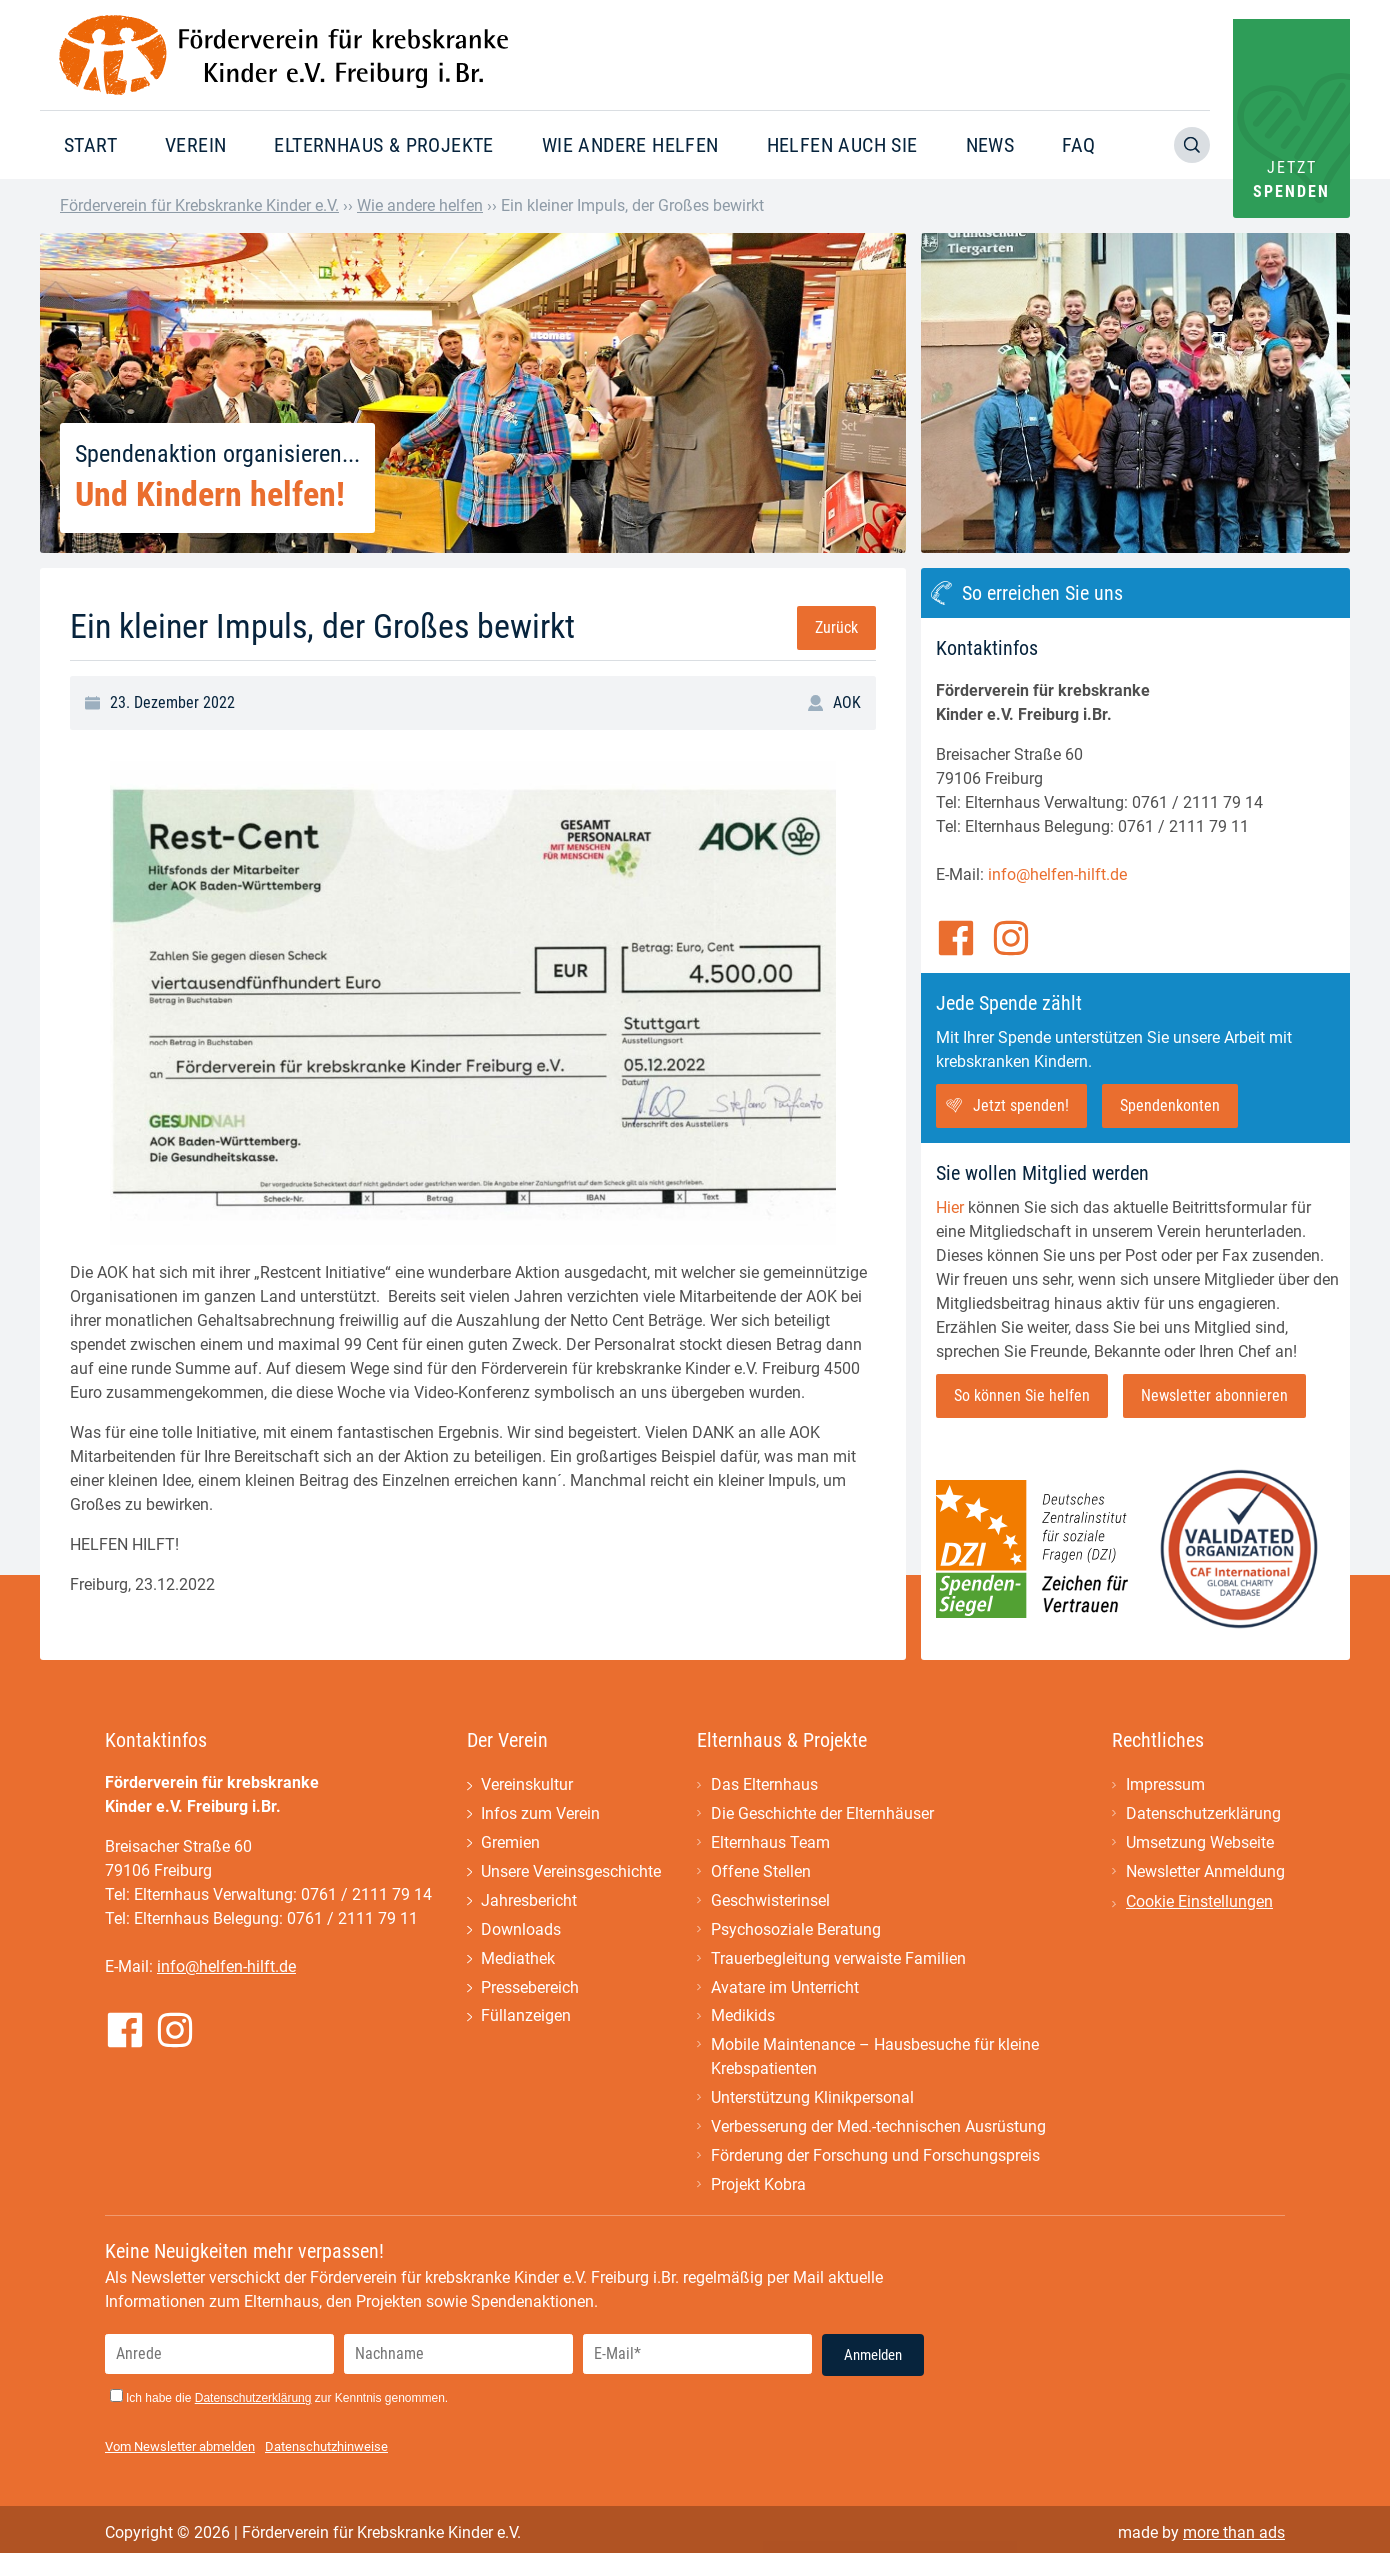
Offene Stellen (761, 1872)
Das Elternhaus (764, 1785)
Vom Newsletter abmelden (180, 2448)
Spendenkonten (1170, 1105)
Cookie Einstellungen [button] (1199, 1902)
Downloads (521, 1930)
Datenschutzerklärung (1203, 1814)
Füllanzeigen (526, 2017)
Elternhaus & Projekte (383, 145)
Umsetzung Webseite (1200, 1843)
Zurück (836, 627)
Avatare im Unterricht (785, 1988)
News (990, 145)
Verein (195, 145)
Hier (950, 1207)
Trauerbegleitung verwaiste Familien (838, 1959)
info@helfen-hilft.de (1057, 874)
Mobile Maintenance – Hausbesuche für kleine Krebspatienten (875, 2058)
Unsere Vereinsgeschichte (571, 1872)
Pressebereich (530, 1988)
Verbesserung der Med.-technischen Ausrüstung (878, 2128)
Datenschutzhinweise (326, 2448)
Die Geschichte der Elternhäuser (822, 1814)
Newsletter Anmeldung (1205, 1872)
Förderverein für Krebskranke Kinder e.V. (199, 205)
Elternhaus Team (770, 1843)
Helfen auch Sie (842, 145)
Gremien (510, 1843)
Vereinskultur (527, 1785)
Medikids (743, 2017)
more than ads (1234, 2534)
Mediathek (518, 1959)
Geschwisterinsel (770, 1901)
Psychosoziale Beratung (796, 1930)
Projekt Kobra (758, 2186)
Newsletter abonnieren (1214, 1395)
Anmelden (873, 2357)
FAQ (1078, 145)
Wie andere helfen (630, 145)
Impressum (1165, 1785)
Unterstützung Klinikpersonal (812, 2099)
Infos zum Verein (540, 1814)
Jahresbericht (529, 1901)
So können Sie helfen (1022, 1395)
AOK (847, 702)
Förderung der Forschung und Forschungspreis (875, 2157)
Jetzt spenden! (1021, 1105)
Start (90, 145)
